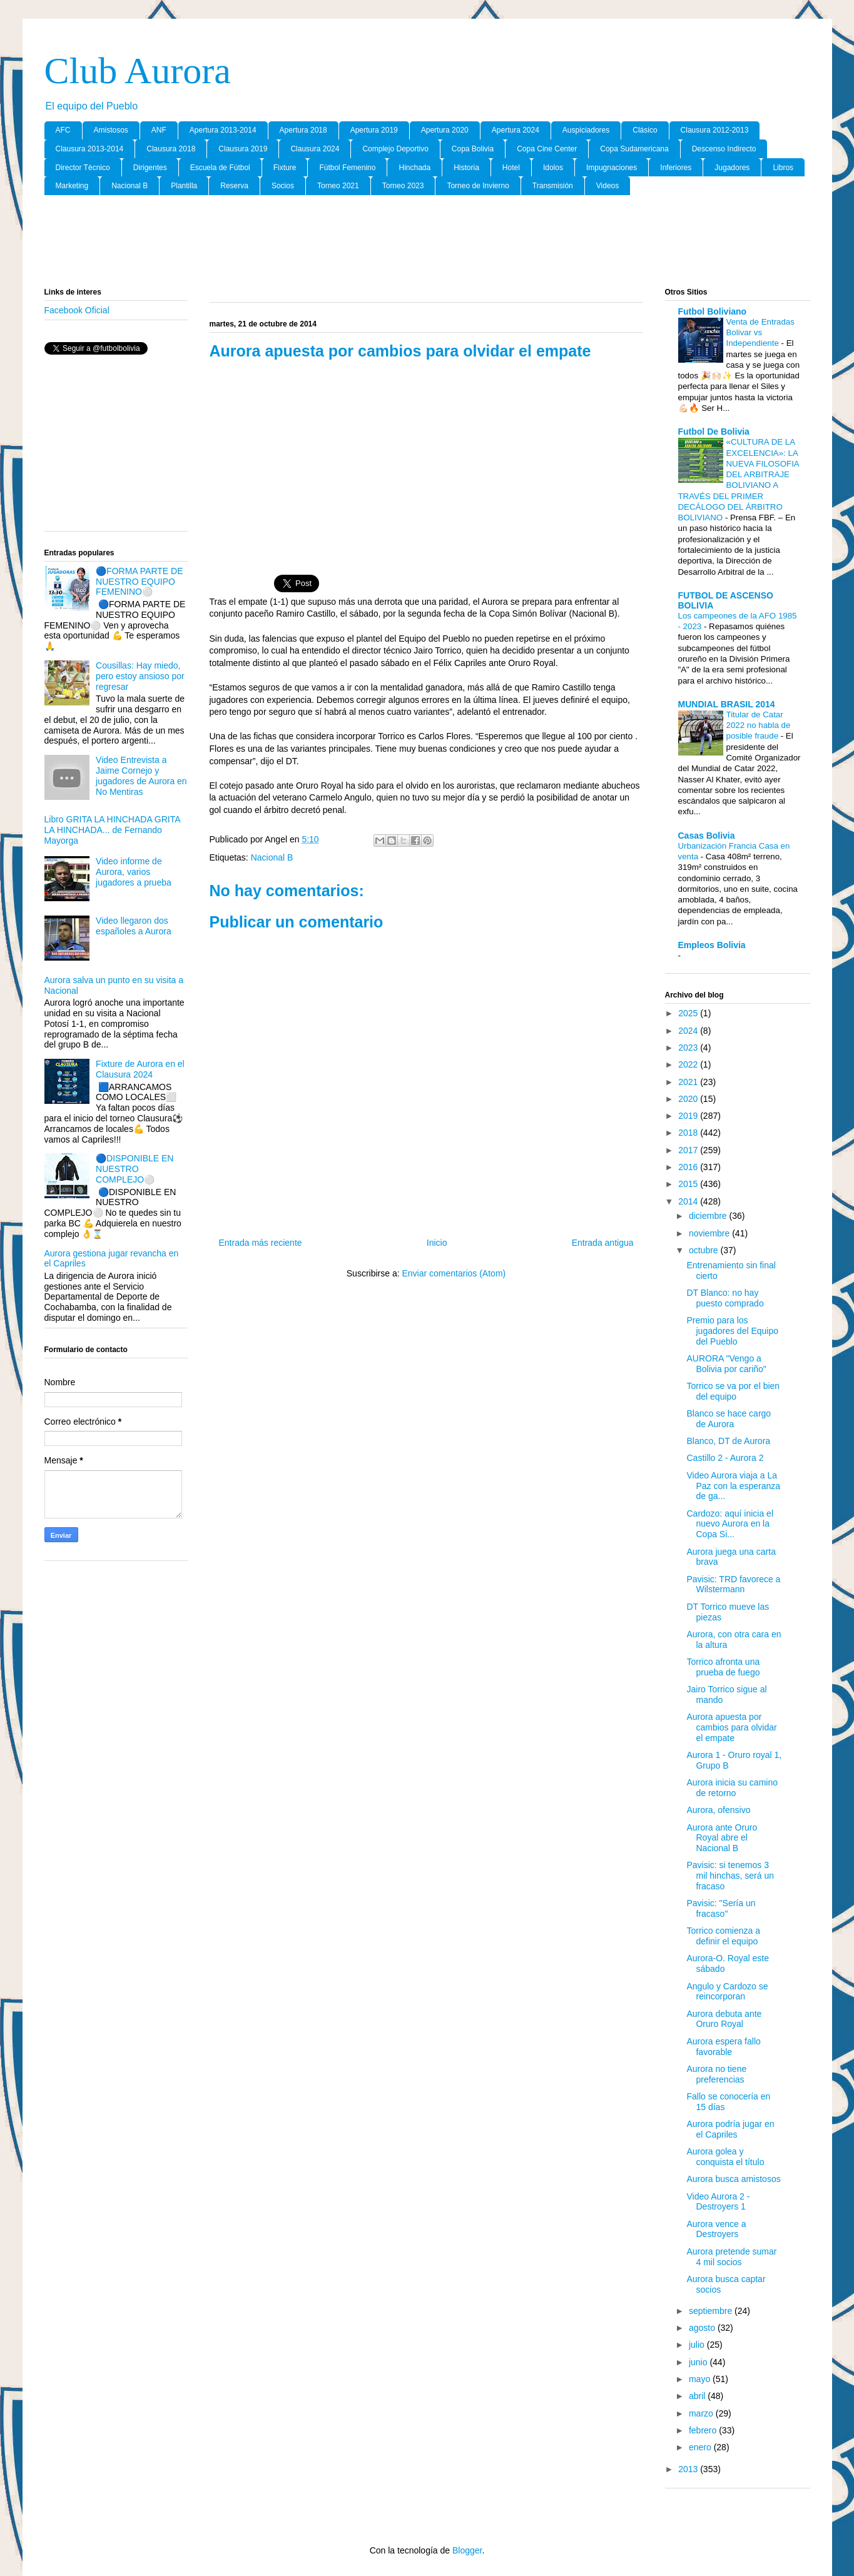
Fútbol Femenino (347, 167)
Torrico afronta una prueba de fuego (723, 1667)
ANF (158, 130)
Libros (783, 167)
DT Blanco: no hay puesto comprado (724, 1298)
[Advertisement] (427, 242)
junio (699, 2362)
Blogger (467, 2550)
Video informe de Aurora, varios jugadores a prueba (133, 871)
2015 (689, 1184)
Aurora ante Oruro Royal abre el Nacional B (721, 1838)
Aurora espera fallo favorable (723, 2046)
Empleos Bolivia (712, 945)
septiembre (712, 2311)
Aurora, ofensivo (718, 1810)
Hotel (511, 167)
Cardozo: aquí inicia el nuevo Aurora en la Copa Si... (729, 1524)
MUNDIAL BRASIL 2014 (726, 704)
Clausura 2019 (242, 148)
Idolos (553, 167)
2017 (689, 1150)
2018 (689, 1133)
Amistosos (111, 130)
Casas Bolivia (706, 836)
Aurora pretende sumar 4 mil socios (731, 2256)
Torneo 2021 (338, 185)
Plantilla (184, 185)
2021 (689, 1082)
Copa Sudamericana (634, 148)
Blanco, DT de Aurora (728, 1441)
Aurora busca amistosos (733, 2179)
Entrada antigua (603, 1243)
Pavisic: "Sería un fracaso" (720, 1908)
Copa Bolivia (473, 148)
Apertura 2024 (515, 130)
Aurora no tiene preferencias (716, 2074)
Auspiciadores (585, 130)
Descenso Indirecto (724, 148)
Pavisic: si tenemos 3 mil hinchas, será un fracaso (730, 1875)
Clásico (645, 130)
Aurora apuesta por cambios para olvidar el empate (731, 1727)
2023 (689, 1048)
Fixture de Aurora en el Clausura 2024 (140, 1069)
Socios (283, 185)
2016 (689, 1167)
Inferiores (675, 167)
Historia (466, 167)
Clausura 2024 (314, 148)
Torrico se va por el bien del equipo (733, 1391)
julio (698, 2345)
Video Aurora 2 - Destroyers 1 (718, 2201)
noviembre (710, 1233)
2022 (689, 1064)
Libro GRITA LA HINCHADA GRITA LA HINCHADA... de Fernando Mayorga (112, 830)
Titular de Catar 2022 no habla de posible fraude (758, 725)
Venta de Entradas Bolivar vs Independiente (760, 332)
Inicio (437, 1243)
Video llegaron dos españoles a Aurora (133, 926)
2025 (689, 1013)
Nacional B (129, 185)
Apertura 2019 (374, 130)
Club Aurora (137, 70)
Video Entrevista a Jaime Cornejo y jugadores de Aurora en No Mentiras (141, 775)
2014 (689, 1201)
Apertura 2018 (303, 130)
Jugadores (732, 167)
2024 (689, 1031)
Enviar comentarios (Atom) (454, 1273)
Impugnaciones (611, 167)
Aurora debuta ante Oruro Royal (723, 2019)
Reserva (234, 185)
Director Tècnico (83, 167)
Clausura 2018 (170, 148)
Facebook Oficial (76, 310)
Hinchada (414, 167)
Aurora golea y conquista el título (725, 2156)
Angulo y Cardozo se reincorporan (727, 1991)
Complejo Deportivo (395, 148)
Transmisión (552, 185)
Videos (607, 185)
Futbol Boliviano (712, 311)
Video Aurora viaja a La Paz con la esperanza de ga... (733, 1486)
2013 (689, 2469)
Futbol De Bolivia (714, 432)
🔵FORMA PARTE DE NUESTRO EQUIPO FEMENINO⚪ (139, 581)
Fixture (285, 167)
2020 (689, 1099)
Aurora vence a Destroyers (716, 2229)
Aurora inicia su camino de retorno (732, 1787)
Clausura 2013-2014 (90, 148)
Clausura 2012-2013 (715, 130)
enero (701, 2447)
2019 (689, 1116)
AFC (63, 130)
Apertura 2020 (445, 130)
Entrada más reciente (260, 1243)
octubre (705, 1250)
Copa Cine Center (547, 148)
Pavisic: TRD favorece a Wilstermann (733, 1584)
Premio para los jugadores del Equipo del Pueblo (732, 1330)
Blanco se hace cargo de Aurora (728, 1418)
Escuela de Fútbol (220, 167)
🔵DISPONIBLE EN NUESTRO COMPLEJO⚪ (134, 1168)
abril (698, 2396)
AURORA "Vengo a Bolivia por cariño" (726, 1363)
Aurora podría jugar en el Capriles (730, 2129)
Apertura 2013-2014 (223, 130)
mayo (701, 2379)
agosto (703, 2328)
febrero (704, 2430)
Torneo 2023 (403, 185)
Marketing (72, 185)
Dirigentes (150, 167)
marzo (702, 2413)
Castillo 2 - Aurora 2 (724, 1458)
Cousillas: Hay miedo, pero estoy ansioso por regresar (140, 676)
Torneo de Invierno (478, 185)
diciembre (709, 1216)
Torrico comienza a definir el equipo (723, 1936)
